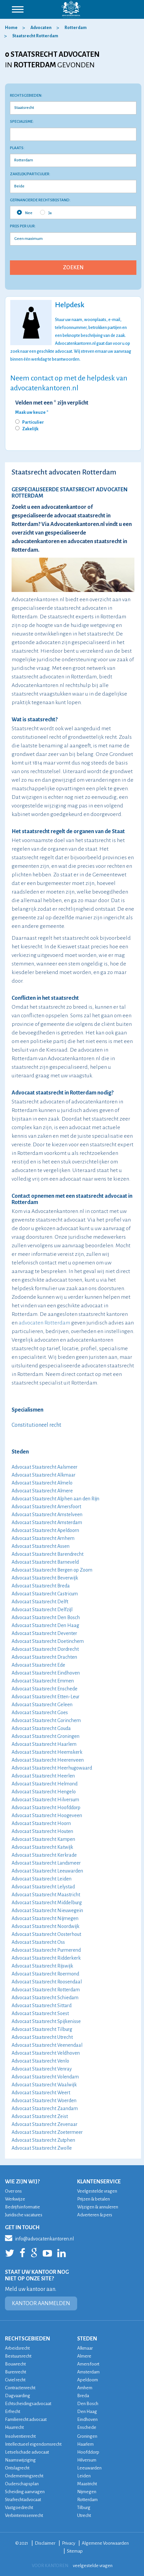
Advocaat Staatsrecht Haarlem (44, 1744)
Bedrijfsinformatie (22, 2206)
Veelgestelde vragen (97, 2191)
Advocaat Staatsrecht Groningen (45, 1736)
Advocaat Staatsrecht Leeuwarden (47, 1871)
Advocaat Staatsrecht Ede (38, 1665)
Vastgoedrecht (19, 2507)
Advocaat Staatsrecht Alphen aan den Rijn (55, 1498)
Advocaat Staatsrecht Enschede (44, 1688)
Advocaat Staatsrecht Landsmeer (46, 1863)
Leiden (84, 2475)
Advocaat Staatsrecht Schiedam (45, 1997)
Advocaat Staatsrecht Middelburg (47, 1902)
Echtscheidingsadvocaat (28, 2403)
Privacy (68, 2543)
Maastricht (87, 2483)
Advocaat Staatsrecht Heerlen (43, 1775)
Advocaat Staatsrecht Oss (38, 1942)
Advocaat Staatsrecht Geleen (42, 1704)
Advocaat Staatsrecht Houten (42, 1831)
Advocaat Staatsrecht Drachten (44, 1657)
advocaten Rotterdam (44, 1323)
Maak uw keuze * (31, 412)
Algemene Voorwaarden (105, 2543)
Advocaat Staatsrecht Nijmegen (45, 1918)
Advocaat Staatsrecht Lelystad (43, 1886)
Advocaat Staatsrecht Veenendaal (47, 2045)
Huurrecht (14, 2427)
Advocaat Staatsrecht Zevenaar (44, 2124)
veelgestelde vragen (93, 2565)
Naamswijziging (20, 2460)
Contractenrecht (20, 2387)
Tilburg (83, 2507)
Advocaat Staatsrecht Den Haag (45, 1625)
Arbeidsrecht (17, 2348)
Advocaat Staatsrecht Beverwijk (45, 1578)
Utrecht (84, 2515)
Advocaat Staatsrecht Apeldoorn (45, 1530)
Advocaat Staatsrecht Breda (41, 1585)
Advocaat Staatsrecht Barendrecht (47, 1554)
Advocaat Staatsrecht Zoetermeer (47, 2132)
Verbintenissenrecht (24, 2515)
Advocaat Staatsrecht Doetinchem (48, 1641)
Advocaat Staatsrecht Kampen (43, 1839)
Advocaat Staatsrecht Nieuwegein (47, 1910)
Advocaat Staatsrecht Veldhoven (46, 2053)
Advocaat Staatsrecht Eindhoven (46, 1673)
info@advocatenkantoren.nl (39, 2237)
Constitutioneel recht (36, 1425)
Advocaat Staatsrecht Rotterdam (46, 1989)
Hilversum (86, 2460)
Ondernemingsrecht (24, 2475)
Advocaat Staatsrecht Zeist (40, 2116)
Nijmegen (86, 2491)
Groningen (87, 2436)
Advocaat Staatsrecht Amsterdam (47, 1522)
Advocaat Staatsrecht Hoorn (41, 1823)
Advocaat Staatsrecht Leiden (42, 1878)
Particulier (33, 422)
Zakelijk (30, 429)
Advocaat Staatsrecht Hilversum (45, 1799)
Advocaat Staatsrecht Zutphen (43, 2140)
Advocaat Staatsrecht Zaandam (45, 2108)
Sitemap (75, 2551)
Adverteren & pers (94, 2214)
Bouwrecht (15, 2364)
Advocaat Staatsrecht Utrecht (42, 2037)
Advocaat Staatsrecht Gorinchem (46, 1720)
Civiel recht (15, 2379)
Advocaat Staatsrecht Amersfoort (46, 1506)
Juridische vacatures (23, 2214)
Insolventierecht (20, 2436)
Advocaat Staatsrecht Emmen (43, 1680)
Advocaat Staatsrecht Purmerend (46, 1950)
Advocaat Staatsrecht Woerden (44, 2100)
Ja (46, 212)
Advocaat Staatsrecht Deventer (44, 1633)
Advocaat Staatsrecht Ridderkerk (46, 1958)
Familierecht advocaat (26, 2419)
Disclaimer (45, 2543)
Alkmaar (85, 2348)
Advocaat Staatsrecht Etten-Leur (45, 1696)
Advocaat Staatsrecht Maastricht (46, 1894)
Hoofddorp (88, 2452)
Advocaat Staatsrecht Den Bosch (46, 1617)
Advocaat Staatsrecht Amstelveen (47, 1514)
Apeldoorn (87, 2379)
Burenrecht (15, 2371)
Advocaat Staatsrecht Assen (41, 1546)
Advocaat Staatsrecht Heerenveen (48, 1760)
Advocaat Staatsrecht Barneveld (45, 1562)
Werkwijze (15, 2199)
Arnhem (84, 2387)
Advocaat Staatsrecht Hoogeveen (47, 1815)
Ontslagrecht (17, 2467)
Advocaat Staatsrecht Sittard (42, 2005)
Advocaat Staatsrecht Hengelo (44, 1791)
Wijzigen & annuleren (97, 2206)
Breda (83, 2395)
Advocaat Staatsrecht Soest (40, 2013)
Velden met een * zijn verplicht (51, 403)
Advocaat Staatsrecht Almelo (42, 1482)
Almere (84, 2356)
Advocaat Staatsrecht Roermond (45, 1973)
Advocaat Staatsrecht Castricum (45, 1593)
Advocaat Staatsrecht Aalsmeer (44, 1467)
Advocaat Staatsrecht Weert (41, 2092)
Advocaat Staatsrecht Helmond (44, 1783)
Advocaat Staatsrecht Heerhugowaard (52, 1768)
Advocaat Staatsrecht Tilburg (42, 2029)
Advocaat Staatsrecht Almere (42, 1490)
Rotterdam (87, 2499)
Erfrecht (12, 2411)
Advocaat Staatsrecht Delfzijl (42, 1609)
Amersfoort (88, 2364)
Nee (24, 212)
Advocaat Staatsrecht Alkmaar (43, 1475)
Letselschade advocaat (27, 2452)
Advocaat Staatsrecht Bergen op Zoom (52, 1570)
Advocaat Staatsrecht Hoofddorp (46, 1807)
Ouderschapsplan (22, 2483)
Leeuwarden (89, 2467)
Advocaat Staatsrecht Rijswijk (42, 1966)
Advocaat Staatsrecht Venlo (40, 2061)
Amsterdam (88, 2371)
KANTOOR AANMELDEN (41, 2303)
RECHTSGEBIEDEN (27, 2339)
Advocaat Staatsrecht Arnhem (43, 1538)
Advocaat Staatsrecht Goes (40, 1712)
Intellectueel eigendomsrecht (33, 2444)
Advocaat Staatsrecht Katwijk (42, 1847)
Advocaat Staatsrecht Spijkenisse (46, 2021)
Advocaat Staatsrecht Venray (42, 2068)
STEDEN (87, 2339)
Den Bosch (87, 2403)
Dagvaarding (17, 2395)
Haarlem (85, 2444)
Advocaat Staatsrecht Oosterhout (46, 1934)
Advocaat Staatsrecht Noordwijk (45, 1926)
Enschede (86, 2427)
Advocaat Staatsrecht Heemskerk (47, 1752)
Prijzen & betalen (93, 2199)
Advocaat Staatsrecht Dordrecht (45, 1649)
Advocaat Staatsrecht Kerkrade (44, 1855)
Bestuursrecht (18, 2356)
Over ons (13, 2191)
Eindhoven (87, 2419)
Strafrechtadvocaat (23, 2499)
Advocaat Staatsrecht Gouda (41, 1728)
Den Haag (87, 2411)
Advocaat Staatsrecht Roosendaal (47, 1981)
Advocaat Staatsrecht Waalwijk (44, 2084)
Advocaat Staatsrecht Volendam (45, 2076)
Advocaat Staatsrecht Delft (40, 1601)
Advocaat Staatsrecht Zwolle (42, 2148)
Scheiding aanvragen (25, 2491)
